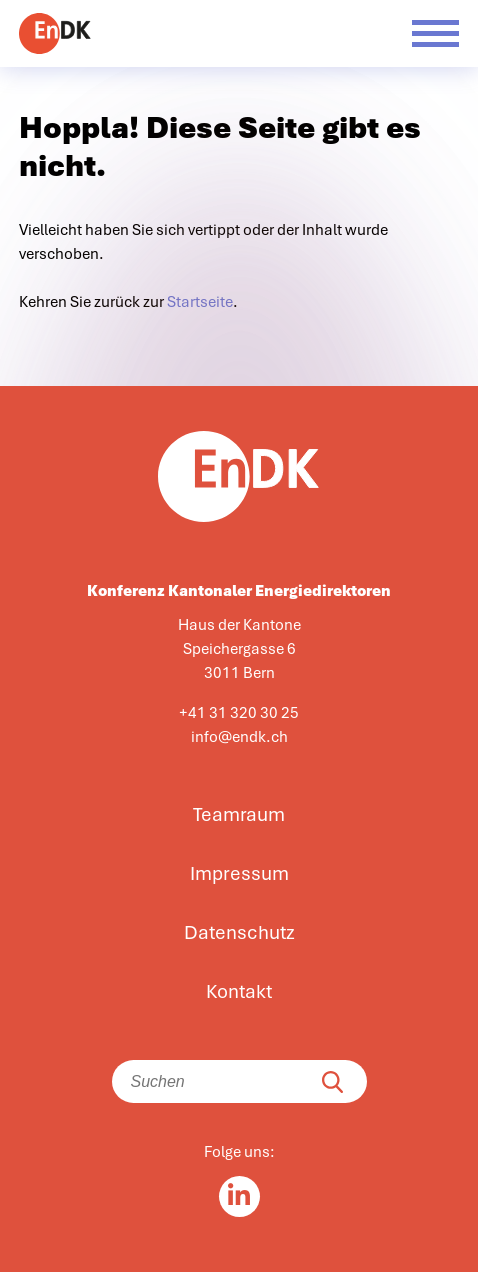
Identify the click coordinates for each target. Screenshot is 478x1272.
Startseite (200, 302)
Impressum (239, 874)
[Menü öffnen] (435, 33)
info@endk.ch (239, 737)
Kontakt (239, 992)
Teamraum (239, 815)
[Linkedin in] (239, 1196)
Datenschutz (239, 933)
